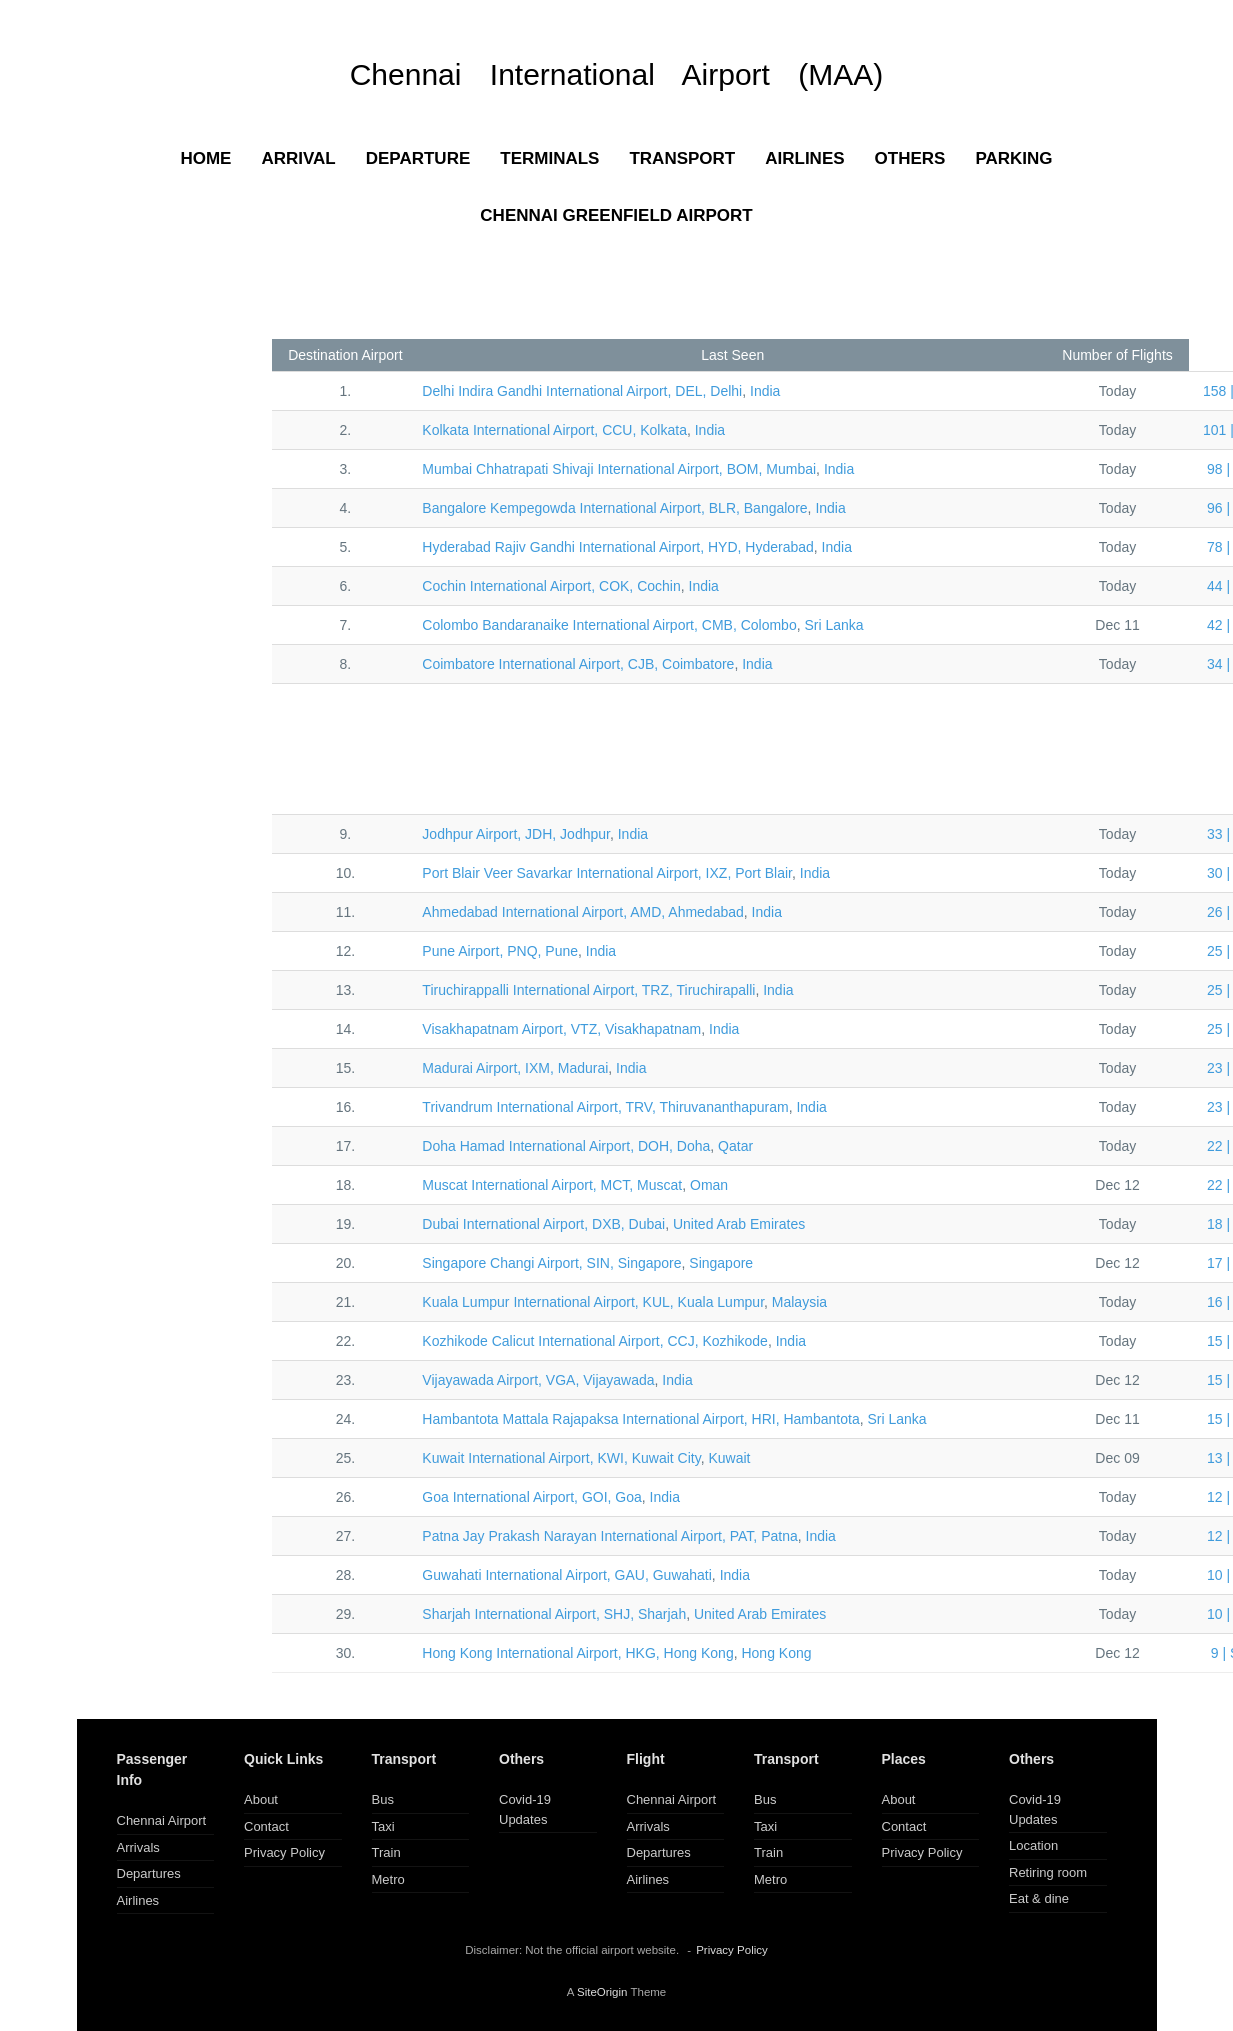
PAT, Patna (609, 1536)
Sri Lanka (833, 625)
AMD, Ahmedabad (582, 912)
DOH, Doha (566, 1146)
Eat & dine (1039, 1898)
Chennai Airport (162, 1820)
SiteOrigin (602, 1992)
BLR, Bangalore (614, 508)
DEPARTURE (418, 158)
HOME (205, 158)
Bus (383, 1799)
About (261, 1799)
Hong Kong (776, 1653)
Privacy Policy (284, 1852)
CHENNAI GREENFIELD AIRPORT (616, 215)
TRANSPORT (682, 158)
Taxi (383, 1826)
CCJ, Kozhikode (595, 1341)
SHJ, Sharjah (554, 1614)
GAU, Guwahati (567, 1575)
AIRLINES (804, 158)
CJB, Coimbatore (578, 664)
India (765, 391)
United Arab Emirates (739, 1224)
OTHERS (910, 158)
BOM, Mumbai (619, 469)
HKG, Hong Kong (577, 1653)
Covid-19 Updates (525, 1809)
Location (1033, 1845)
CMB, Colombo (609, 625)
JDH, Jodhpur (516, 834)
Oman (709, 1185)
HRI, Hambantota (640, 1419)
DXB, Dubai (543, 1224)
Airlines (138, 1900)
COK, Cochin (551, 586)
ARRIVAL (298, 158)
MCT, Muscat (552, 1185)
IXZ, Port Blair (607, 873)
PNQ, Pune (500, 951)
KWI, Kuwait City (561, 1458)
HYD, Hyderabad (617, 547)
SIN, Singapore (551, 1263)
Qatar (735, 1146)
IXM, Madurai (515, 1068)
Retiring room (1048, 1872)
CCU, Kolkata (554, 430)
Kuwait (729, 1458)
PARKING (1013, 158)
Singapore (721, 1263)
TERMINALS (549, 158)
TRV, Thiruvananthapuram (605, 1107)
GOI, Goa (531, 1497)
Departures (149, 1873)
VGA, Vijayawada (538, 1380)
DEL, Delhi (582, 391)
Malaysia (799, 1302)
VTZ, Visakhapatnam (561, 1029)
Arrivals (138, 1847)
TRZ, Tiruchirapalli (588, 990)
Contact (266, 1826)
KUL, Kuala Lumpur (593, 1302)
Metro (388, 1879)
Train (386, 1852)
